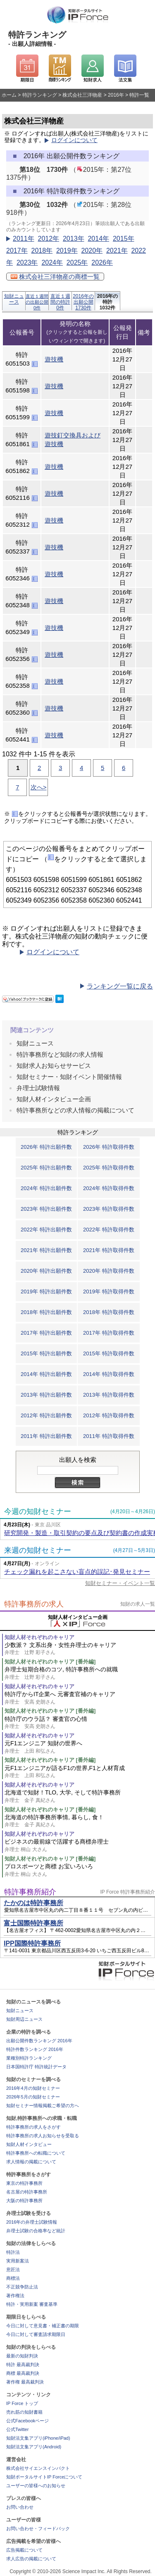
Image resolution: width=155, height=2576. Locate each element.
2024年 (52, 262)
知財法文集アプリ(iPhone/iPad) (38, 2438)
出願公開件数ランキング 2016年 (39, 2040)
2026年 (102, 262)
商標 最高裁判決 (22, 2373)
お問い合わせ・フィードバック (38, 2528)
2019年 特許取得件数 (108, 1291)
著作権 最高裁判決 (25, 2381)
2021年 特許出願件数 (46, 1250)
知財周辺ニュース (24, 2019)
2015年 (123, 238)
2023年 (27, 262)
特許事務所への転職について (35, 2153)
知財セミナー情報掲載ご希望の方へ (42, 2105)
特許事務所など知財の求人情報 (60, 1054)
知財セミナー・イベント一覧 (120, 1583)
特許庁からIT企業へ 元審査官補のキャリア (80, 1698)
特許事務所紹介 (30, 1892)
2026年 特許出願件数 (46, 1147)
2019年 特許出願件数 (46, 1291)
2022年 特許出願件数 (46, 1229)
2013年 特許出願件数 (46, 1395)
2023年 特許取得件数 (108, 1209)
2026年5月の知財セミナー (33, 2096)
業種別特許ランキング (29, 2058)
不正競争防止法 (22, 2286)
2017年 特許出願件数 (46, 1333)
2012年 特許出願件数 (46, 1415)
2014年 (98, 238)
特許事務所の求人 (34, 1604)
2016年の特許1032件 (107, 301)
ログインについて (74, 140)
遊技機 (54, 359)
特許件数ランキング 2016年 (34, 2049)
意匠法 (13, 2269)
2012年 (48, 238)
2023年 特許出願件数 (46, 1209)
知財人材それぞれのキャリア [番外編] (50, 1662)
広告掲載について (24, 2549)
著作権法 (15, 2295)
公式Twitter (17, 2429)
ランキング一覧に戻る (120, 986)
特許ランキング (39, 95)
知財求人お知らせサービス (54, 1065)
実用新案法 (17, 2260)
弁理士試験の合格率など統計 (35, 2230)
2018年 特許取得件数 (108, 1312)
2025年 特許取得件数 (108, 1167)
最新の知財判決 (22, 2355)
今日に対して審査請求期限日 (35, 2334)
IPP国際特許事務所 (32, 1943)
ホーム (9, 95)
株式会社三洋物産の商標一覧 (55, 276)
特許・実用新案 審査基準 (31, 2304)
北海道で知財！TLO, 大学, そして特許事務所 (80, 1796)
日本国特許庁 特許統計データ (36, 2066)
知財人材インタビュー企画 (54, 1099)
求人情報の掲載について (31, 2161)
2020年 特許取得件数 (108, 1271)
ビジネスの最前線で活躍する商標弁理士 (80, 1845)
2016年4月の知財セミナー (33, 2088)
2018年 (41, 250)
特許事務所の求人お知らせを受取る (42, 2135)
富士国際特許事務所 (33, 1923)
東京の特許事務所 (24, 2183)
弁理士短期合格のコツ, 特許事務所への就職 (80, 1673)
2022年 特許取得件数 (108, 1229)
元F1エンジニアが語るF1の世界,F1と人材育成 (80, 1772)
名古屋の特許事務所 (26, 2191)
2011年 (23, 238)
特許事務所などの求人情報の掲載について (75, 1110)
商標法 (13, 2278)
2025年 (77, 262)
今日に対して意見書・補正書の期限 (42, 2325)
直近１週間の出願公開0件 (37, 302)
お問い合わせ (19, 2507)
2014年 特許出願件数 (46, 1374)
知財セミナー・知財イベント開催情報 (69, 1076)
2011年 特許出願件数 (46, 1436)
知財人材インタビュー (29, 2144)
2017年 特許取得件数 (108, 1333)
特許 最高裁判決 (22, 2364)
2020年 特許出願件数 (46, 1271)
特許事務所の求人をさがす (33, 2126)
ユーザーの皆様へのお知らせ (35, 2485)
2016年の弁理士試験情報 (31, 2222)
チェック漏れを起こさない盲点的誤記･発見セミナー (77, 1571)
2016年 (116, 95)
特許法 (13, 2252)
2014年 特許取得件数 (108, 1374)
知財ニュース (14, 299)
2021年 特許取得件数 (108, 1250)
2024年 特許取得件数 (108, 1188)
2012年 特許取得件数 (108, 1415)
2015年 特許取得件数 (108, 1353)
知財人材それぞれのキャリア (39, 1637)
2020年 (92, 250)
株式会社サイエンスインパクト (38, 2468)
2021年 (117, 250)
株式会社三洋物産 (82, 95)
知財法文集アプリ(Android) (33, 2446)
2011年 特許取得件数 (108, 1436)
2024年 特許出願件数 (46, 1188)
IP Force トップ (22, 2403)
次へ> (39, 787)
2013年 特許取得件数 (108, 1395)
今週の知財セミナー (37, 1511)
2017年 (17, 250)
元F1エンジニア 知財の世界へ (80, 1747)
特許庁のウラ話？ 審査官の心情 (80, 1723)
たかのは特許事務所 (33, 1902)
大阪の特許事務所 (24, 2200)
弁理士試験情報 (38, 1087)
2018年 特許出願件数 (46, 1312)
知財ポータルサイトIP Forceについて (44, 2476)
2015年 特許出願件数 (46, 1353)
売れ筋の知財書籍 (24, 2412)
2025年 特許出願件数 (46, 1167)
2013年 (73, 238)
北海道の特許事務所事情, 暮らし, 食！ (80, 1821)
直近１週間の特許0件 (60, 301)
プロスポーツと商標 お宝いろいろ (80, 1870)
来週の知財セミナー (37, 1550)
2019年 (67, 250)
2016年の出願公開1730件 (83, 301)
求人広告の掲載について (31, 2558)
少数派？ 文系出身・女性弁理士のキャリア (80, 1649)
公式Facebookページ (27, 2420)
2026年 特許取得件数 (108, 1147)
